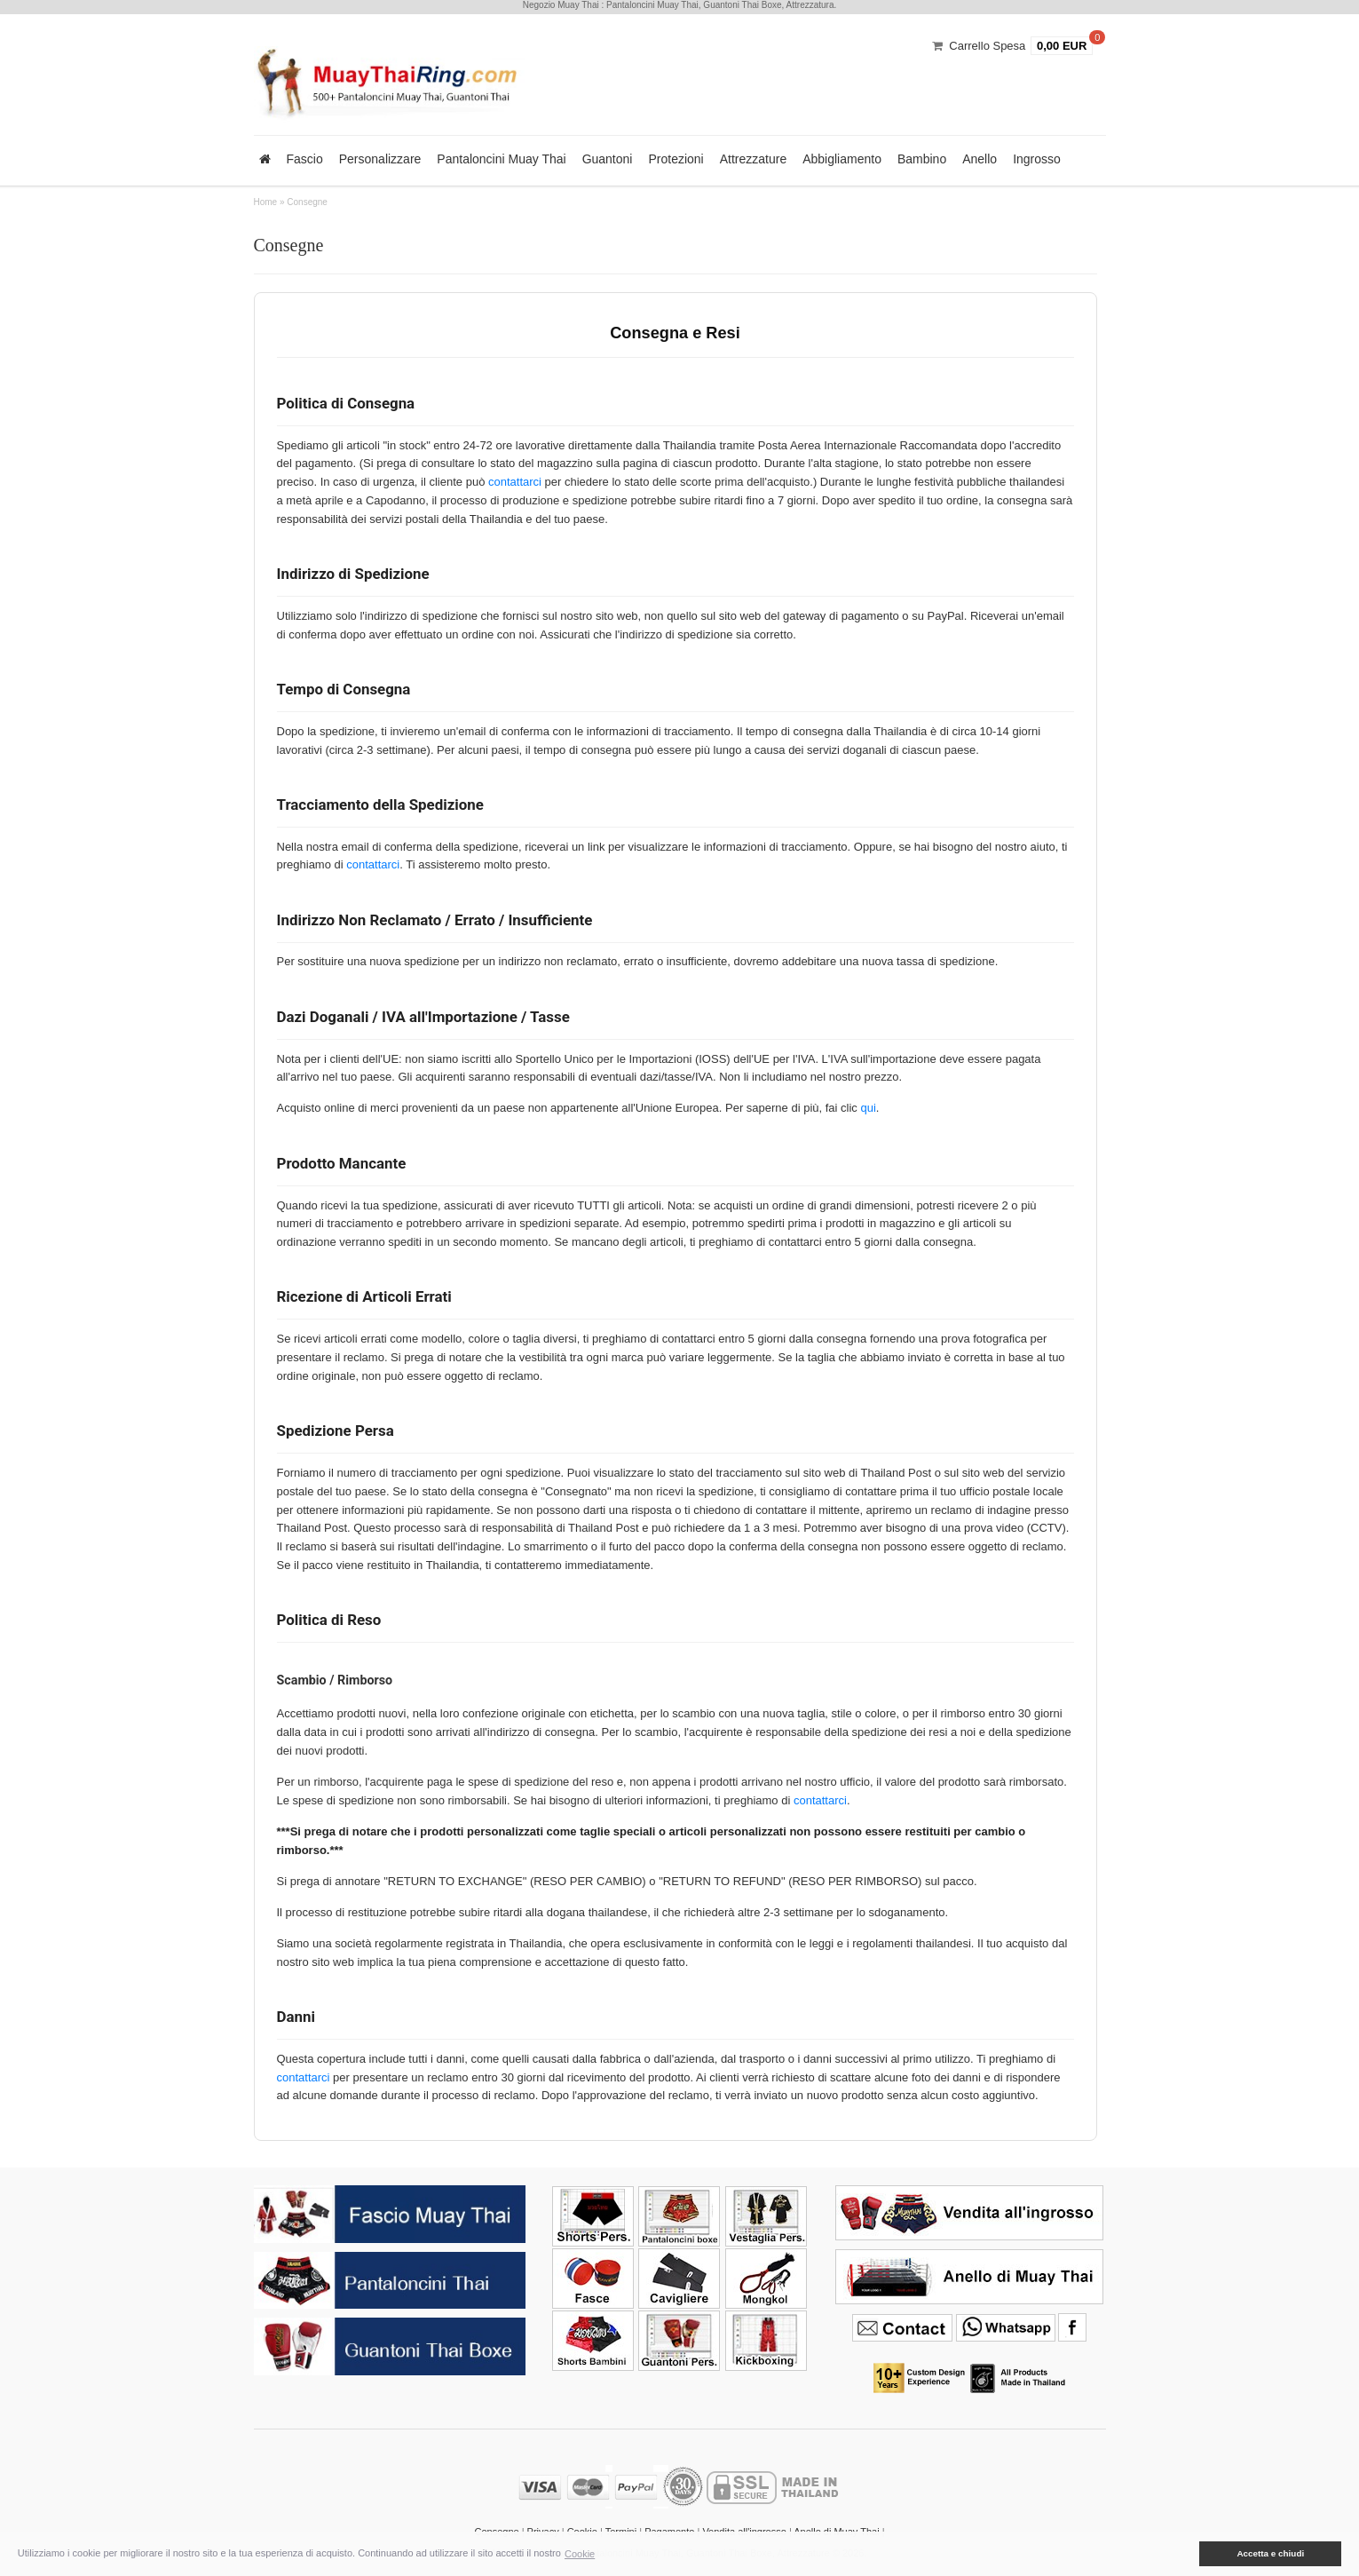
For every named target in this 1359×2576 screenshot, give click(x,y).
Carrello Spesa (987, 45)
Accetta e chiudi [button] (1270, 2553)
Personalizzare (380, 159)
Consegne (307, 202)
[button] (1187, 2553)
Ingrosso (1037, 159)
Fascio (305, 159)
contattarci (514, 481)
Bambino (921, 159)
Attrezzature (753, 159)
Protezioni (675, 159)
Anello (979, 159)
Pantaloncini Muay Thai (501, 159)
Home (266, 202)
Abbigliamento (841, 159)
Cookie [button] (580, 2553)
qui (867, 1107)
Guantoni (607, 159)
